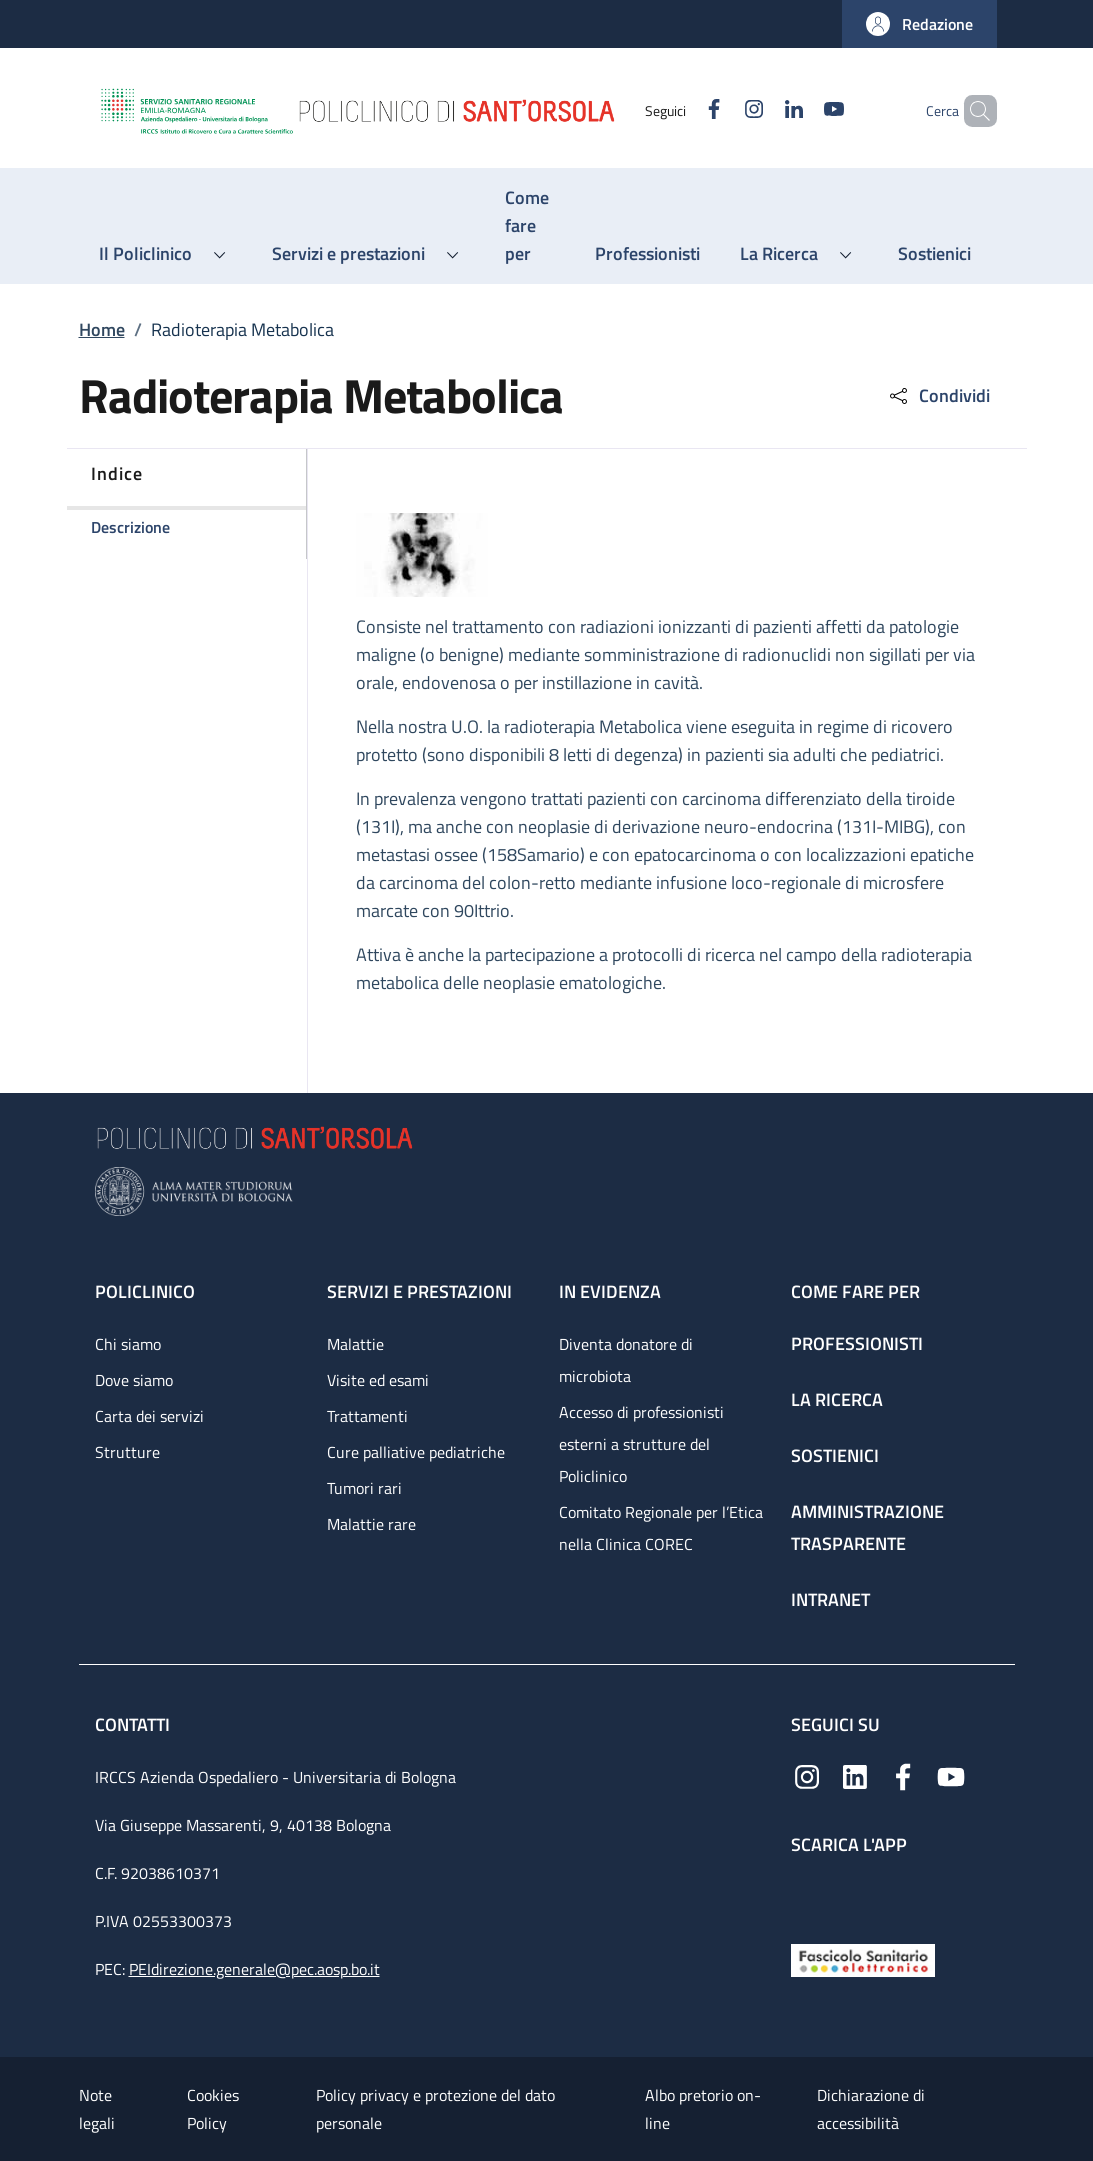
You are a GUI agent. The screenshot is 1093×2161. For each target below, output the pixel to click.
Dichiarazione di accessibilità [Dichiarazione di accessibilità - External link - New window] (871, 2109)
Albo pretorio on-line (703, 2109)
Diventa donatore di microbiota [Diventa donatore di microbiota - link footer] (626, 1360)
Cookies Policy (213, 2109)
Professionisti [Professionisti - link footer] (857, 1343)
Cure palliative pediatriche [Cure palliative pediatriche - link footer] (416, 1452)
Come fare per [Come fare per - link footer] (855, 1291)
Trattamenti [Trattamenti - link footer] (367, 1416)
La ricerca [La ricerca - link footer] (837, 1399)
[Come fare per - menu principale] (530, 226)
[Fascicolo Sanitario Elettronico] (863, 1958)
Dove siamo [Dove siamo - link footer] (134, 1380)
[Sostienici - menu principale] (934, 254)
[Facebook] (680, 110)
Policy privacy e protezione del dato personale (435, 2109)
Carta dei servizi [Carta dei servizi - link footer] (149, 1416)
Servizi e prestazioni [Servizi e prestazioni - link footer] (419, 1291)
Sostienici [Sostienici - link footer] (835, 1455)
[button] (919, 24)
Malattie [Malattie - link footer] (355, 1344)
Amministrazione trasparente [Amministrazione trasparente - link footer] (867, 1527)
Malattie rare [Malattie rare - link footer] (371, 1524)
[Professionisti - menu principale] (647, 254)
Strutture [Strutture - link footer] (127, 1452)
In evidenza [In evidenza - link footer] (610, 1291)
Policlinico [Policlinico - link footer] (145, 1291)
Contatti (134, 1724)
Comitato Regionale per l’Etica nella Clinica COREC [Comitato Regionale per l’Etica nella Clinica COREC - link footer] (661, 1528)
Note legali (97, 2109)
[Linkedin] (760, 110)
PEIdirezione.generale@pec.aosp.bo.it (254, 1969)
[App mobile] (807, 1894)
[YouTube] (800, 110)
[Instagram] (720, 110)
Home (102, 329)
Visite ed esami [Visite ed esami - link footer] (378, 1380)
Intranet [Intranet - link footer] (830, 1599)
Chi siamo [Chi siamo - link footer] (128, 1344)
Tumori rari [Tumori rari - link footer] (364, 1488)
